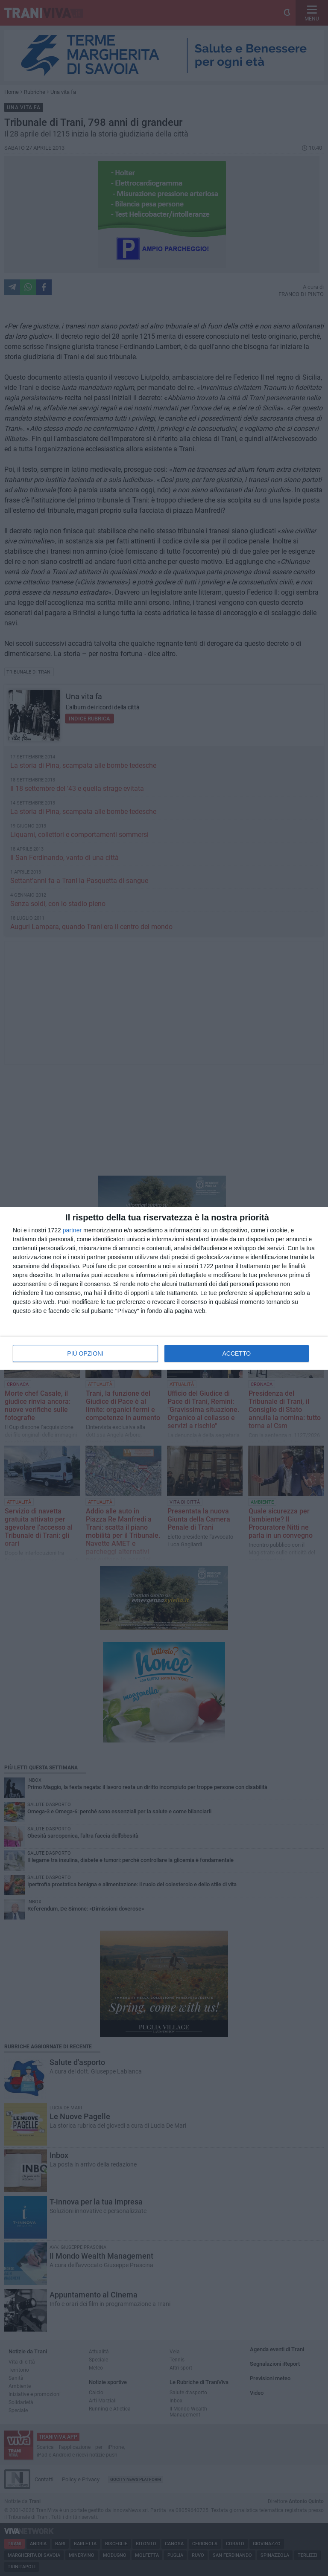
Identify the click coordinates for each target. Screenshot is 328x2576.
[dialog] (164, 1288)
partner (72, 1230)
